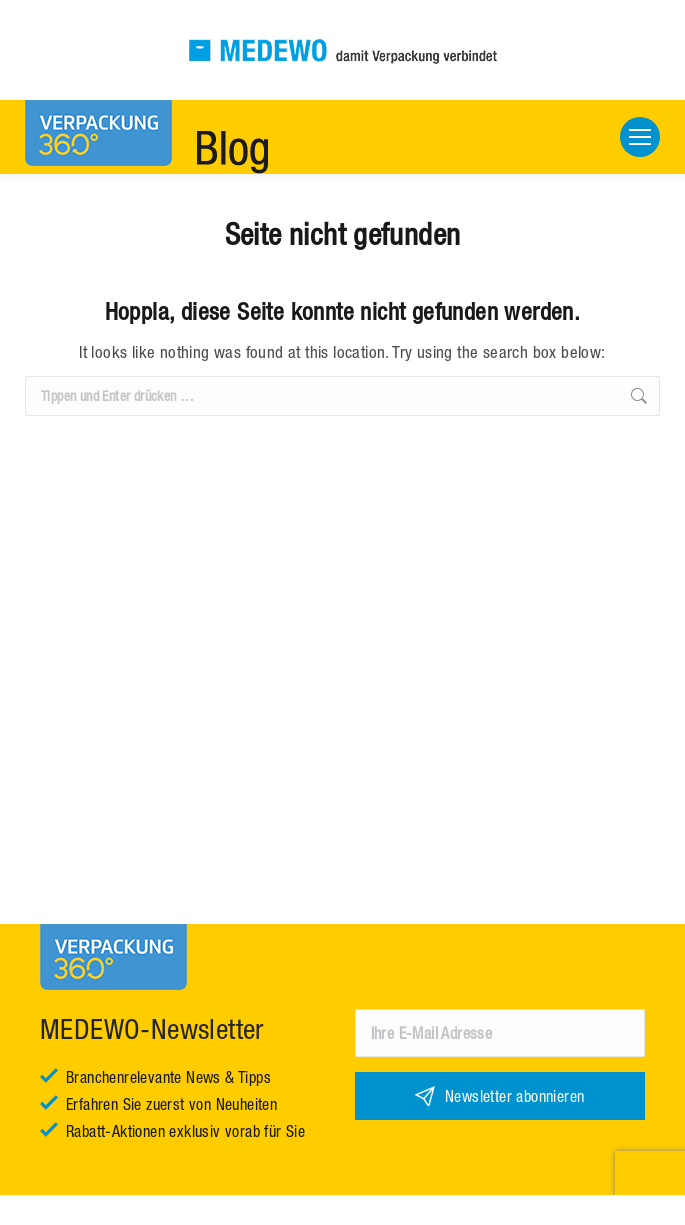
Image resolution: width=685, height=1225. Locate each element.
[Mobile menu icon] (640, 137)
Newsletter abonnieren (514, 1096)
